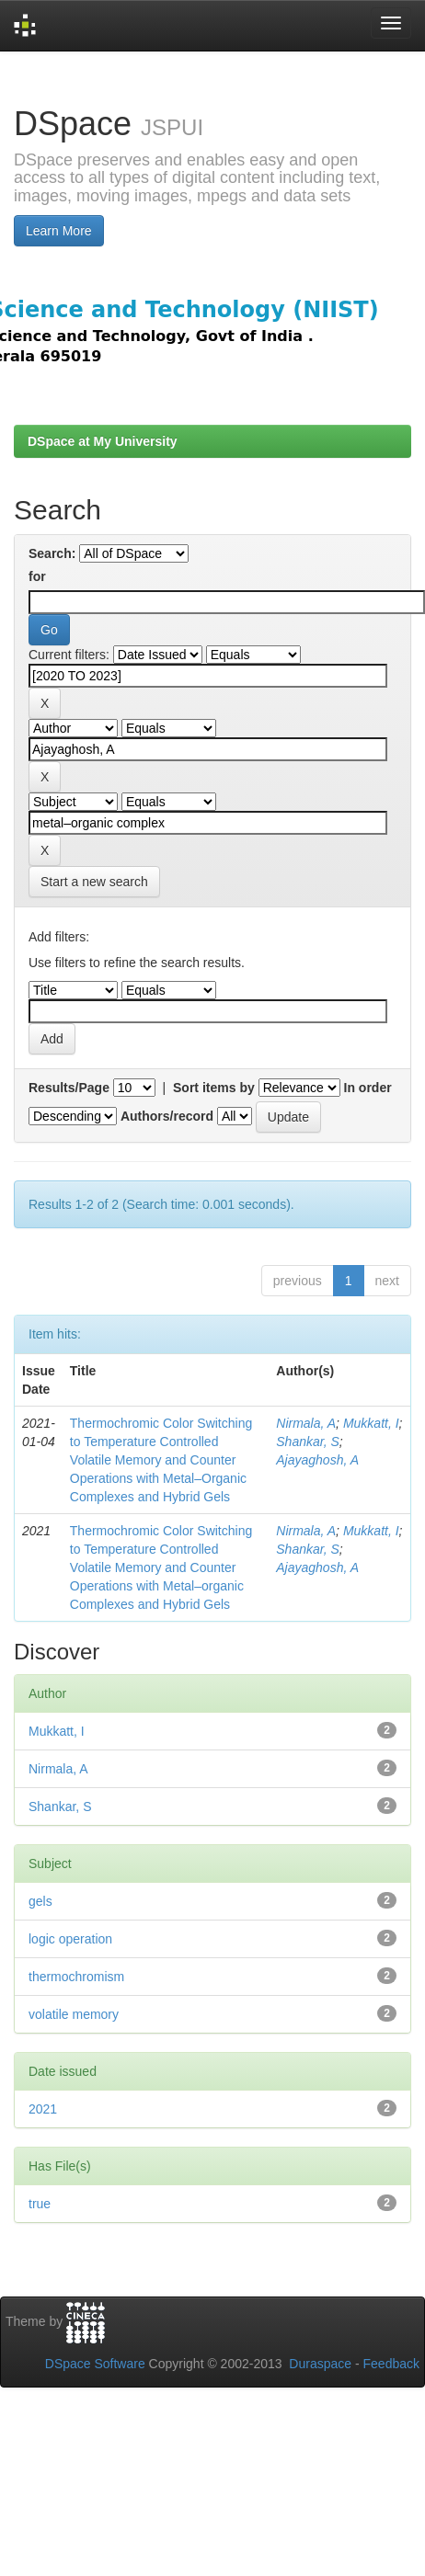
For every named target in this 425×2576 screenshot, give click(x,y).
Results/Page (69, 1087)
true (40, 2203)
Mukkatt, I (371, 1423)
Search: (52, 553)
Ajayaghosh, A (317, 1460)
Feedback (391, 2363)
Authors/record (167, 1116)
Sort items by (214, 1087)
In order (368, 1087)
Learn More (59, 230)
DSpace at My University (103, 441)
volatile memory (74, 2014)
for (37, 576)
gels (40, 1901)
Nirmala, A (306, 1423)
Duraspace (320, 2363)
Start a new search (94, 881)
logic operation (70, 1939)
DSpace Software (95, 2363)
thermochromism (76, 1976)
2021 (43, 2109)
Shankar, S (307, 1441)
